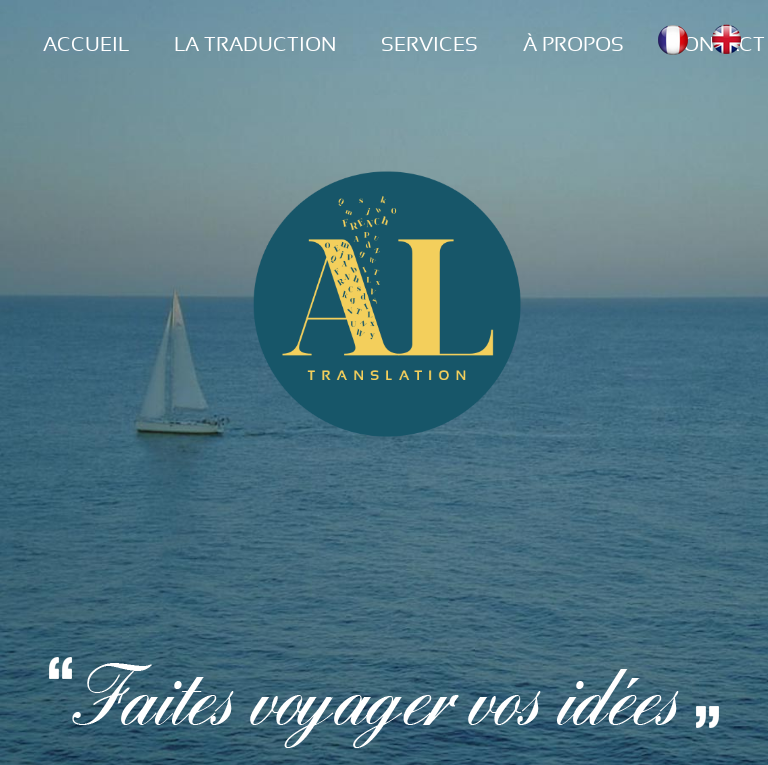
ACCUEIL (86, 45)
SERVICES (429, 45)
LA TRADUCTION (255, 45)
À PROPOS (573, 45)
